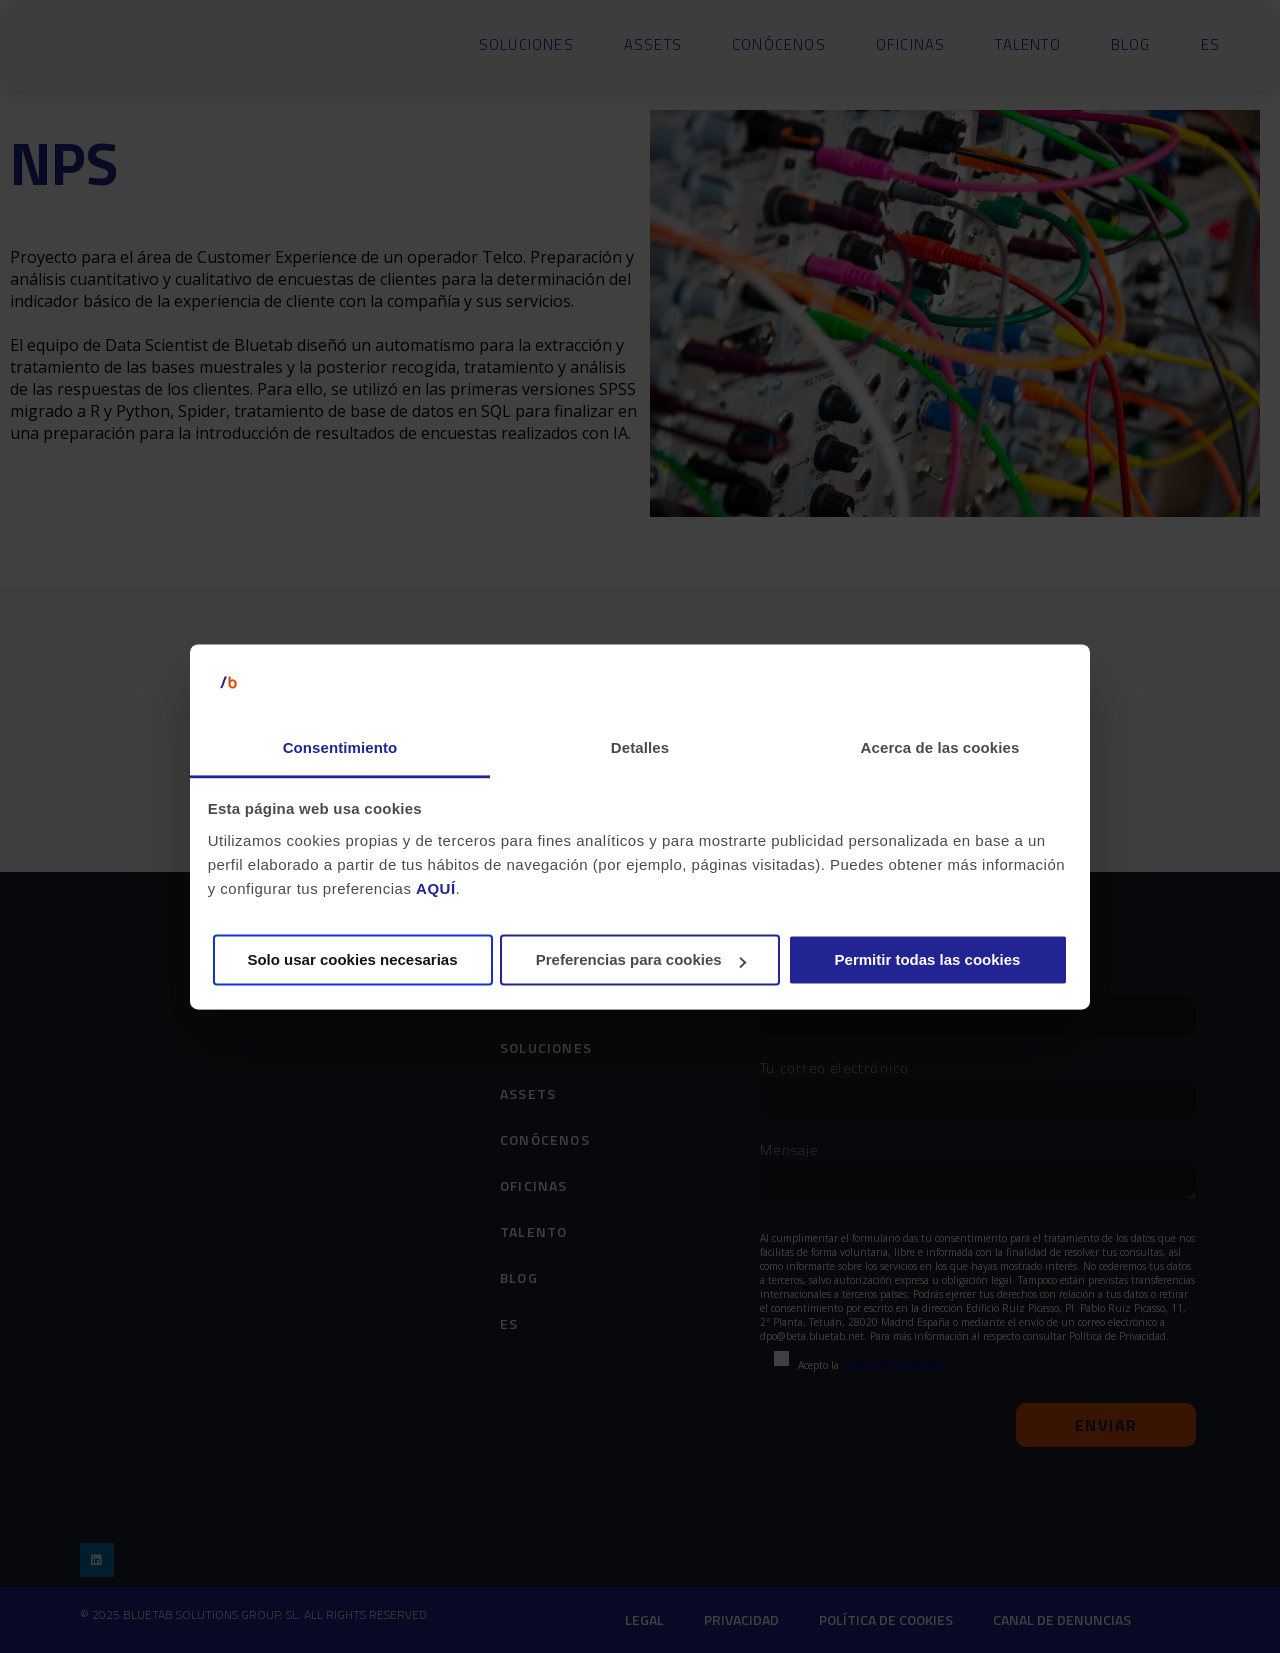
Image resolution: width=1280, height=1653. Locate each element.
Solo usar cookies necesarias (352, 960)
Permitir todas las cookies (928, 960)
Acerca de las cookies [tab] (940, 748)
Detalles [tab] (640, 748)
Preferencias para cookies (641, 960)
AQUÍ (436, 888)
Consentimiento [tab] (340, 748)
